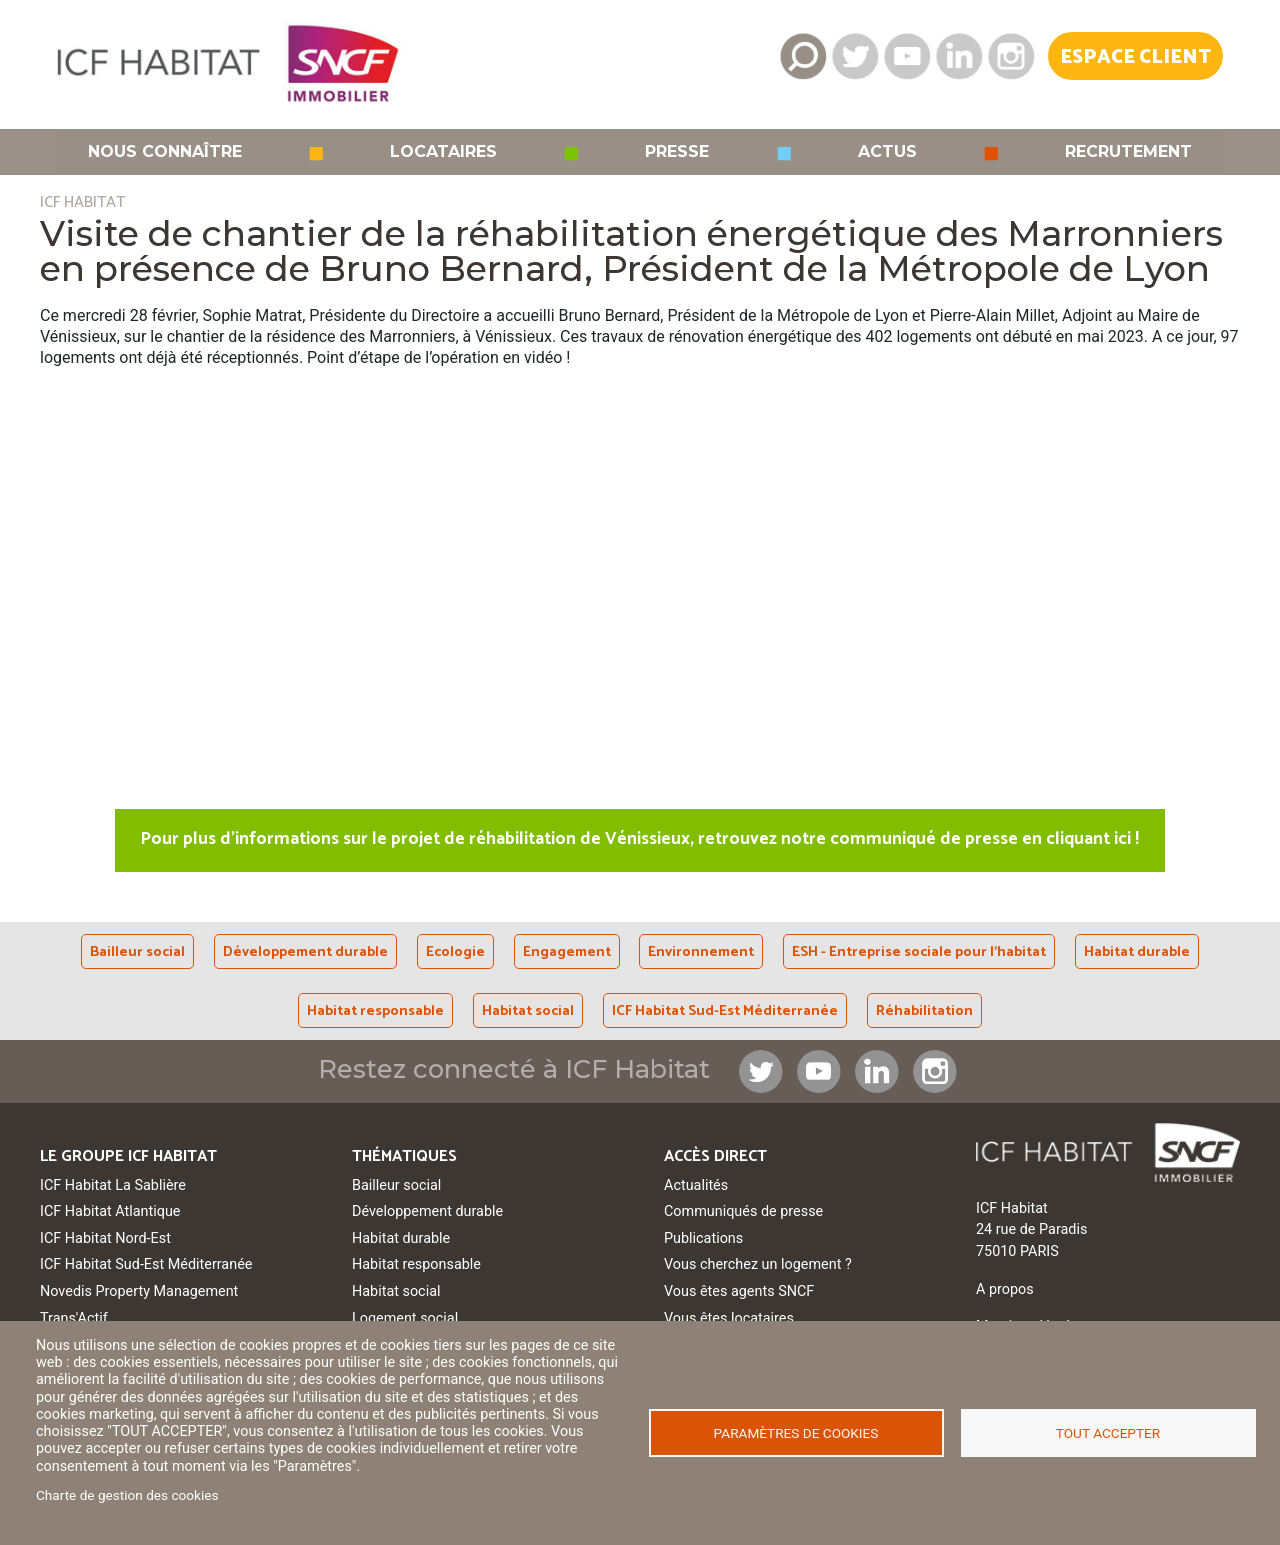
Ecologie (455, 952)
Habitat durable (1137, 952)
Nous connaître (165, 152)
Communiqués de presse (743, 1211)
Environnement (701, 952)
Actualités (696, 1185)
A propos (1005, 1289)
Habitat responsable (375, 1011)
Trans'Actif (74, 1318)
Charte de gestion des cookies (127, 1495)
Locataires (443, 152)
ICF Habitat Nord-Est (105, 1238)
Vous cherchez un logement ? (758, 1264)
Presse (677, 152)
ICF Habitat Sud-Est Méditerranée (725, 1011)
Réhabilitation (924, 1011)
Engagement (567, 952)
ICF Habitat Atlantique (110, 1211)
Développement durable (305, 952)
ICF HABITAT (82, 202)
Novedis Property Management (139, 1291)
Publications (703, 1238)
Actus (887, 152)
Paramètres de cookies (796, 1433)
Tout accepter (1108, 1433)
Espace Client (1135, 57)
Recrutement (1128, 152)
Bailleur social (137, 952)
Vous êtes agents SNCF (739, 1291)
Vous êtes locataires (729, 1318)
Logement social (405, 1318)
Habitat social (528, 1011)
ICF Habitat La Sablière (113, 1185)
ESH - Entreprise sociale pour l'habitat (919, 952)
